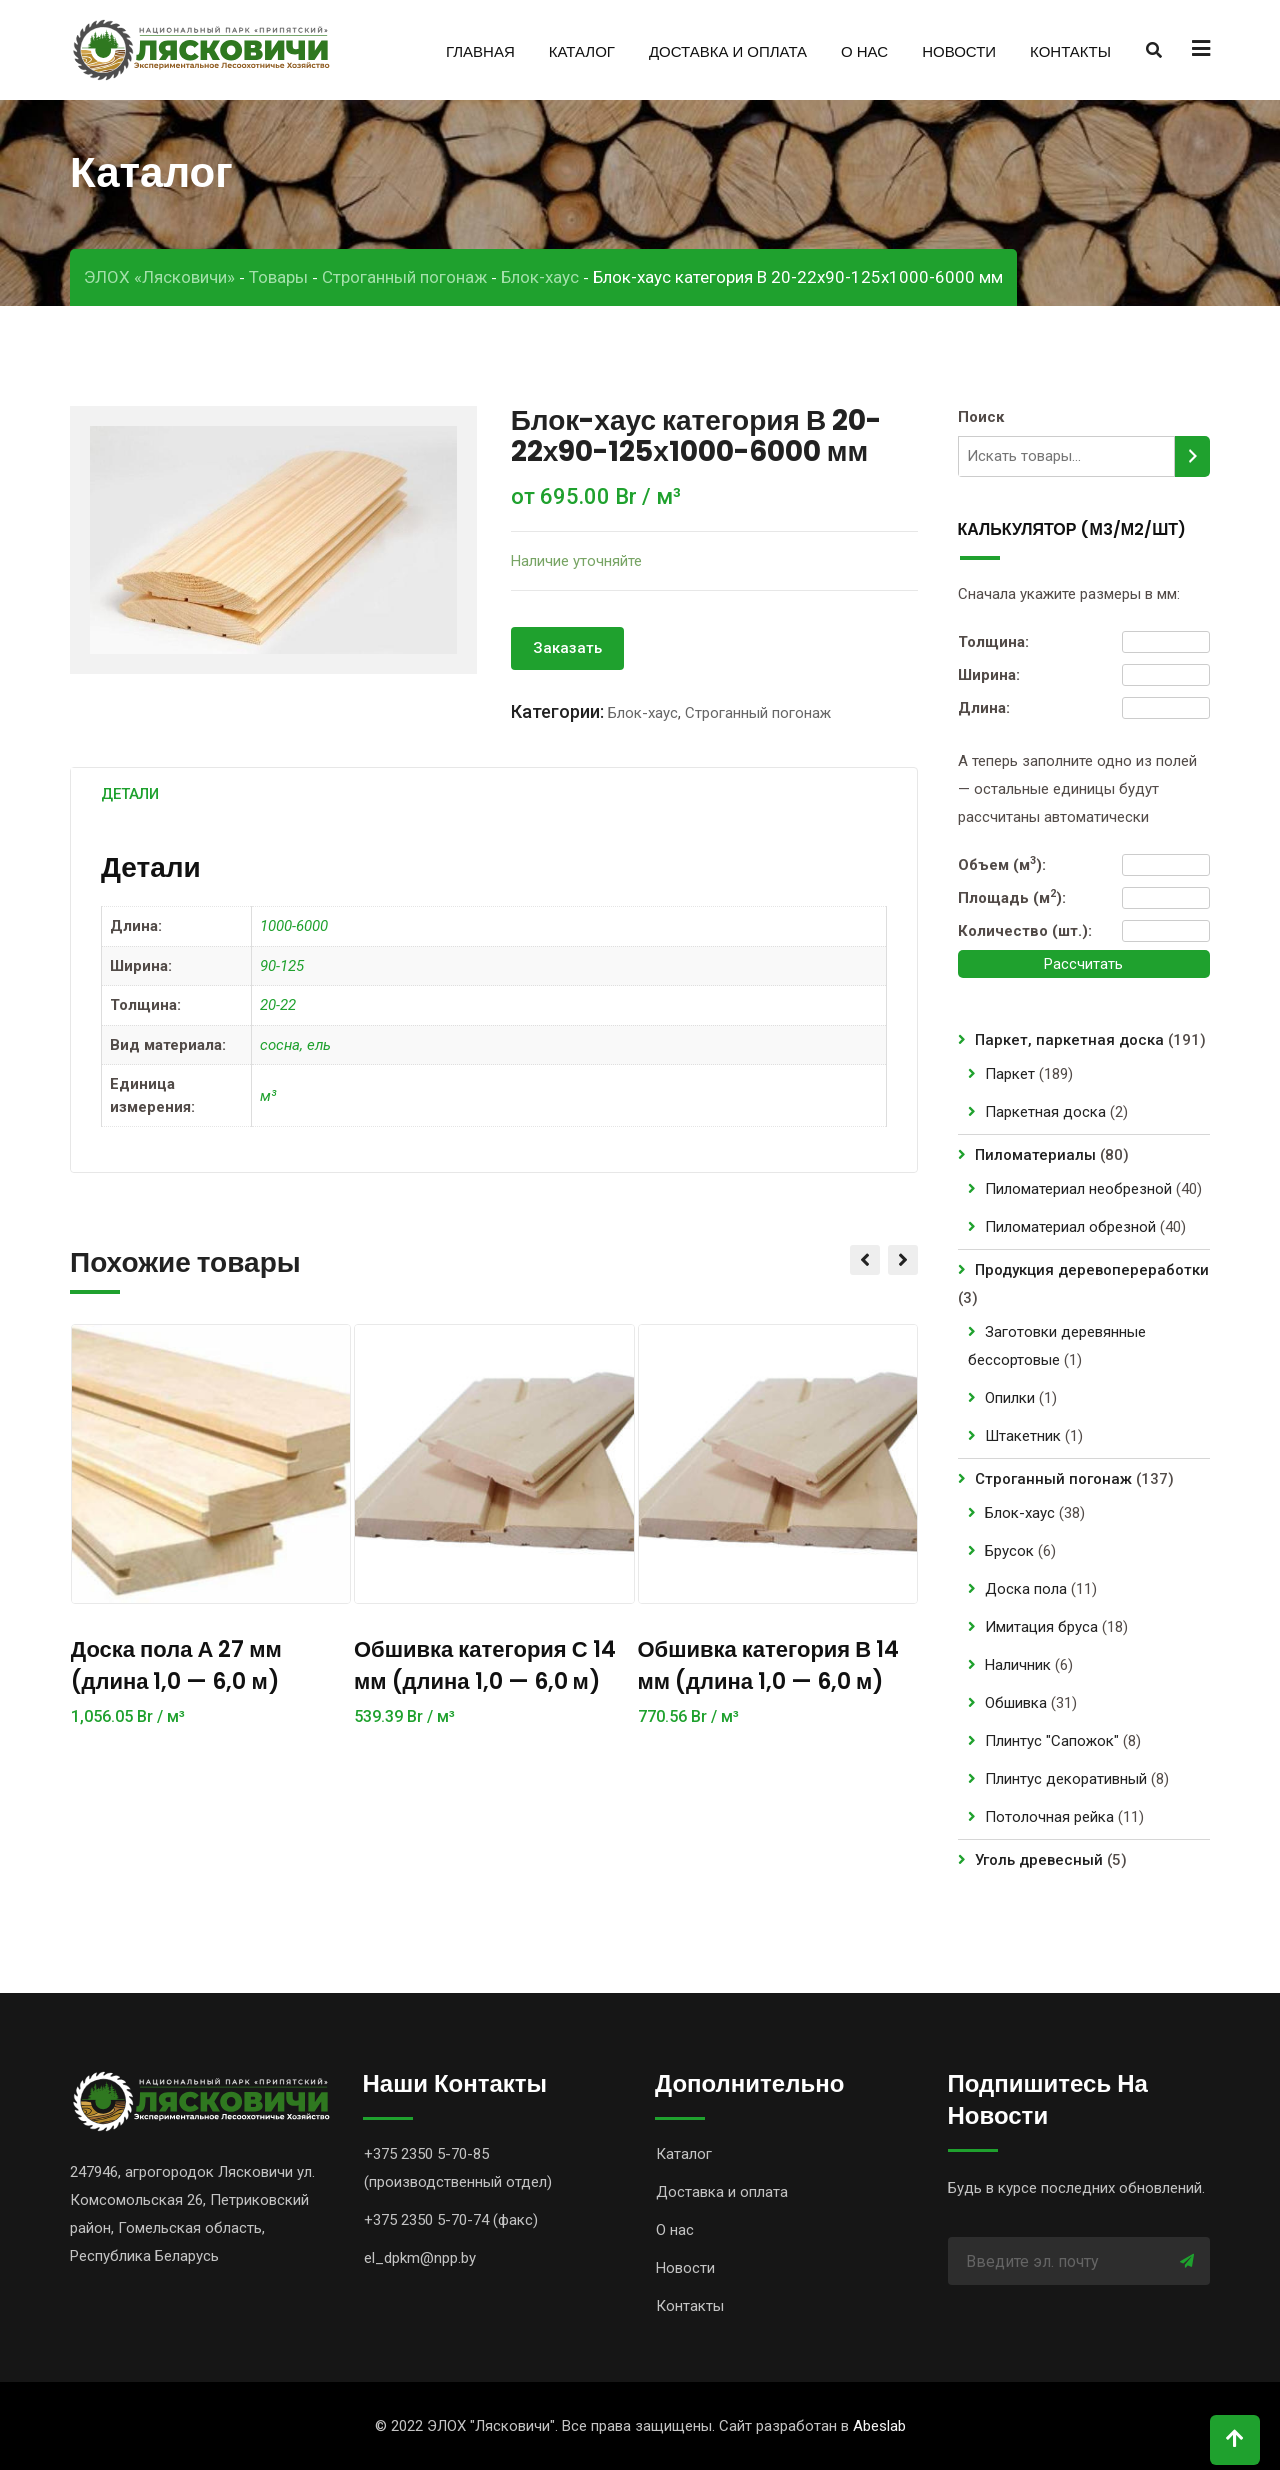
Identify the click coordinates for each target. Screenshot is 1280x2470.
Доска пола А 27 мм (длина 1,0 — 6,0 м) (176, 1665)
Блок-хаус (643, 713)
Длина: (984, 708)
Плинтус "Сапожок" (1052, 1741)
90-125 (282, 966)
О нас (864, 51)
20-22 (278, 1005)
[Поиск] (1192, 456)
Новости (959, 51)
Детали (130, 794)
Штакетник (1023, 1436)
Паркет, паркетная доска (1069, 1040)
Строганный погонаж (758, 713)
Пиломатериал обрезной (1070, 1227)
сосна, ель (295, 1045)
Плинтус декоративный (1066, 1779)
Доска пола (1026, 1589)
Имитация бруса (1041, 1627)
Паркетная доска (1045, 1112)
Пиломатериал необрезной (1078, 1189)
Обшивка (1016, 1703)
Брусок (1009, 1551)
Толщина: (993, 642)
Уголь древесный (1039, 1860)
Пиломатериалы (1035, 1155)
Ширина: (989, 675)
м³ (268, 1096)
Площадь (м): (1012, 897)
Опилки (1010, 1398)
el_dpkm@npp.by (420, 2258)
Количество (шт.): (1025, 931)
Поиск (981, 417)
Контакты (1070, 51)
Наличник (1018, 1665)
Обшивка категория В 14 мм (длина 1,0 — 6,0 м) (769, 1665)
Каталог (582, 51)
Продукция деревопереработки (1092, 1270)
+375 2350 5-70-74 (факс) (451, 2220)
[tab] (130, 794)
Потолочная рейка (1049, 1817)
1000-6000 (294, 926)
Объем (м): (1002, 864)
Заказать (567, 648)
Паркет (1010, 1074)
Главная (480, 51)
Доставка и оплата (728, 51)
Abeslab (879, 2426)
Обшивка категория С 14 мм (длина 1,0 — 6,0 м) (485, 1665)
